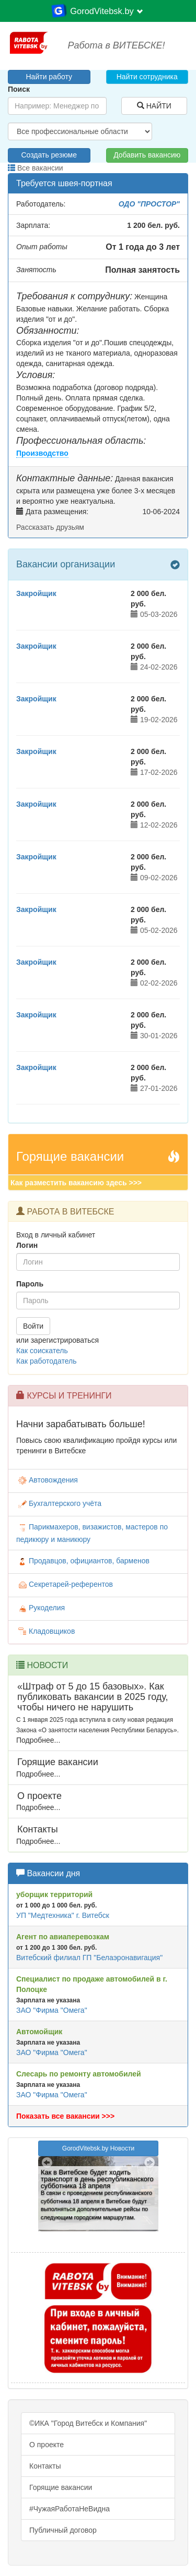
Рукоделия (40, 1607)
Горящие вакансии (60, 2487)
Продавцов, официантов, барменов (82, 1561)
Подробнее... (38, 1740)
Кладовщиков (45, 1631)
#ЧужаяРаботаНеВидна (69, 2509)
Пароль (29, 1284)
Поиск (19, 89)
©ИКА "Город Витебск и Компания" (88, 2423)
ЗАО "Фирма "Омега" (51, 2010)
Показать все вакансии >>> (65, 2116)
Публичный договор (63, 2530)
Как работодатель (46, 1361)
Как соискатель (42, 1350)
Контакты (45, 2466)
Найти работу (49, 76)
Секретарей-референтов (64, 1584)
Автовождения (47, 1480)
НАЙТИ (154, 106)
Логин (27, 1245)
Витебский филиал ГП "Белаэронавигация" (89, 1957)
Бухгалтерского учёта (58, 1503)
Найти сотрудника (147, 76)
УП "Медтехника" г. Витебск (62, 1915)
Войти (33, 1326)
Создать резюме (49, 155)
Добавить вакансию (146, 155)
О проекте (46, 2444)
